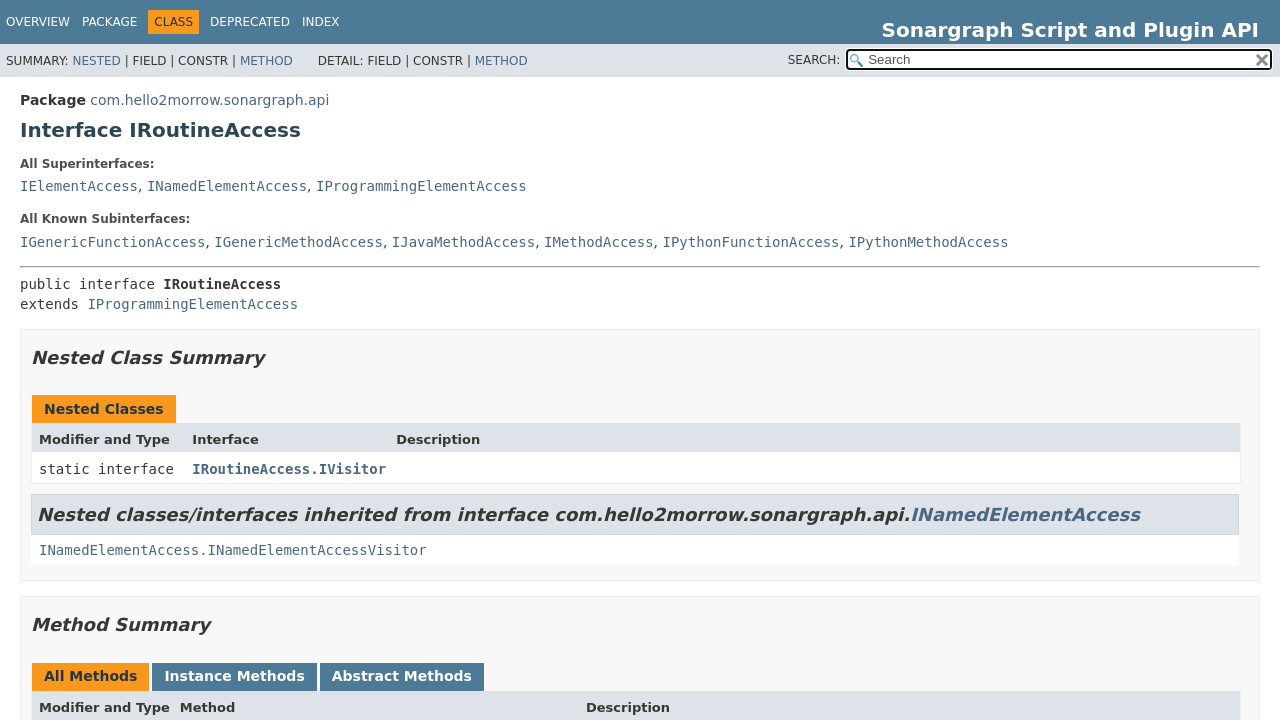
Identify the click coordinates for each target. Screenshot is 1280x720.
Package (109, 22)
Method (266, 61)
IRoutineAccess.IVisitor (289, 469)
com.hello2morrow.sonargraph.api (209, 100)
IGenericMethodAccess (298, 242)
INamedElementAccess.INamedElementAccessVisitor (233, 550)
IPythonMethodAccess (928, 242)
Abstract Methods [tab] (402, 676)
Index (321, 22)
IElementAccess (79, 186)
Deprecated (250, 22)
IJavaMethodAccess (463, 242)
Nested (96, 61)
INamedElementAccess (227, 186)
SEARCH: (814, 60)
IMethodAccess (599, 242)
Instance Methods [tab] (234, 676)
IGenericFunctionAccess (112, 242)
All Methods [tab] (90, 676)
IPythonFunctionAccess (751, 242)
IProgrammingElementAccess (421, 186)
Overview (38, 22)
